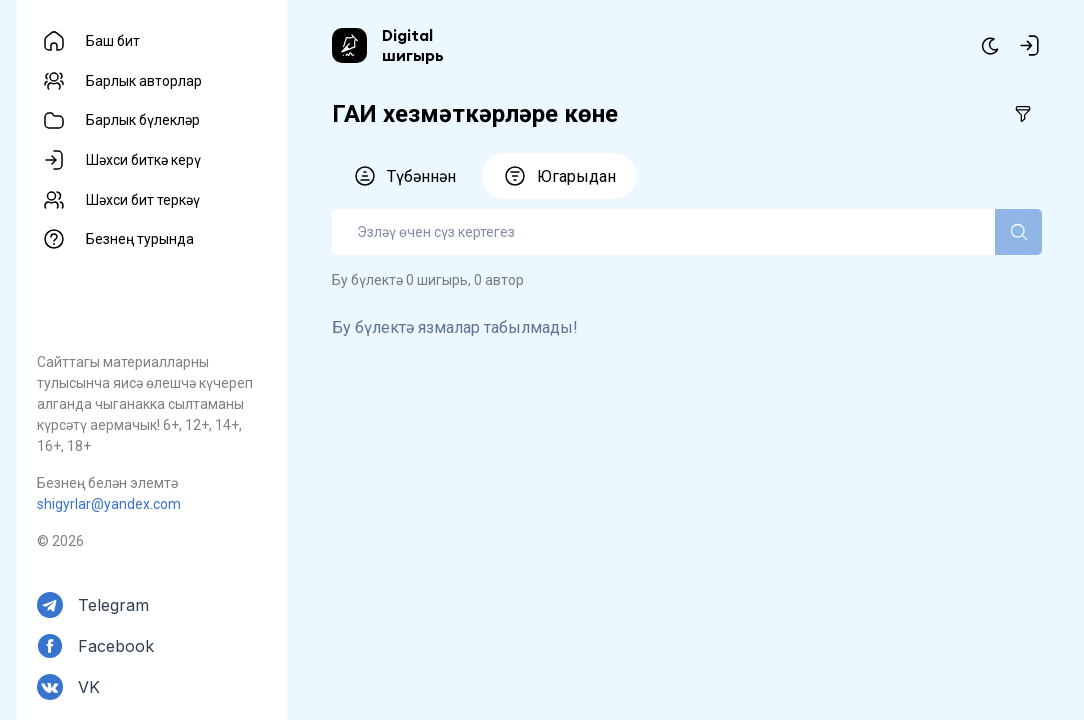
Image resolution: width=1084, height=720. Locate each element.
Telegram (113, 605)
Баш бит (113, 41)
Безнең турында (140, 239)
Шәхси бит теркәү (143, 200)
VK (89, 687)
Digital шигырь (413, 45)
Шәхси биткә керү (143, 160)
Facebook (116, 646)
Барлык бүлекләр (143, 120)
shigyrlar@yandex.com (109, 504)
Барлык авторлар (144, 81)
